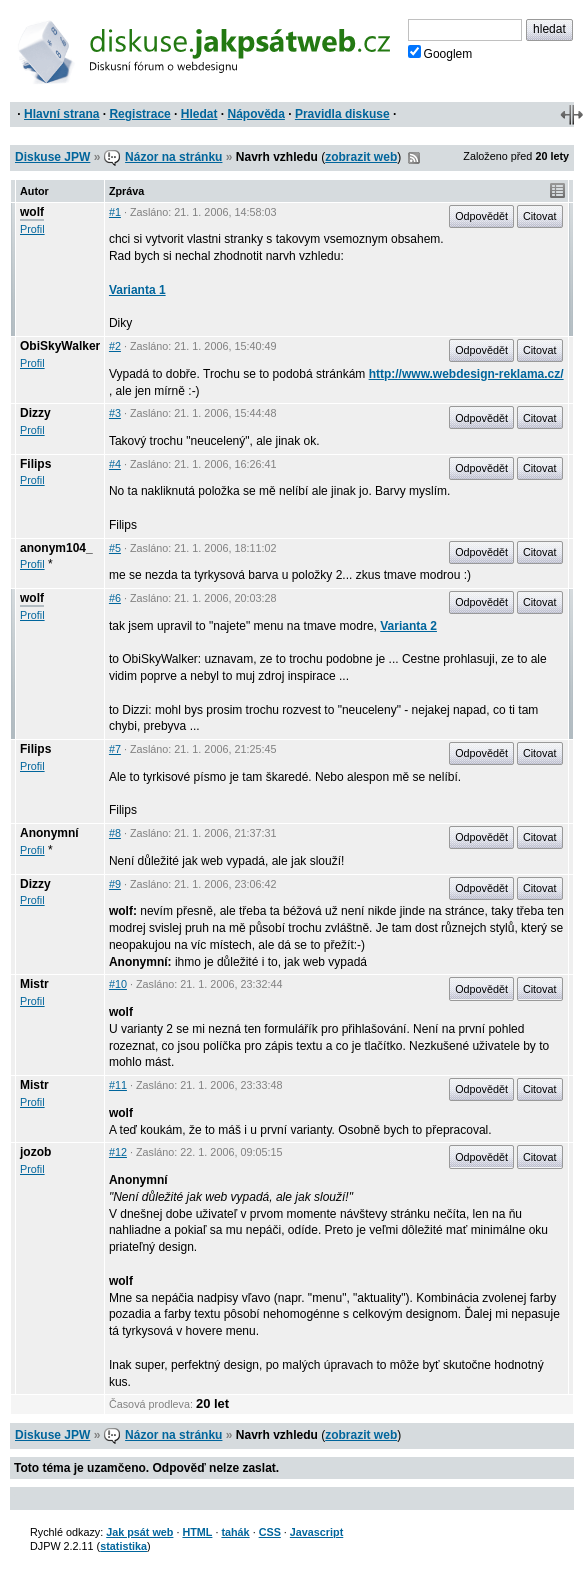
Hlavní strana (61, 114)
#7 (115, 749)
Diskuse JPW (52, 157)
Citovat (540, 216)
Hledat (199, 114)
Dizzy (35, 413)
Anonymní (49, 833)
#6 (115, 598)
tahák (235, 1532)
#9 (115, 884)
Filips (35, 464)
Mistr (34, 984)
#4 (115, 464)
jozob (35, 1152)
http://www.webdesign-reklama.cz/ (466, 374)
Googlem (440, 53)
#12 (118, 1152)
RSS (414, 158)
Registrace (139, 114)
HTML (197, 1532)
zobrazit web (361, 157)
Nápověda (256, 114)
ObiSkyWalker (60, 346)
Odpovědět (481, 216)
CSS (270, 1532)
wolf (32, 212)
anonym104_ (56, 548)
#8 (115, 833)
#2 (115, 346)
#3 (115, 413)
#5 (115, 548)
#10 (118, 984)
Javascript (316, 1532)
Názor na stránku (173, 157)
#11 (118, 1085)
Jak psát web (139, 1532)
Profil (32, 229)
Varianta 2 (408, 626)
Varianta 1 (137, 290)
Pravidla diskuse (342, 114)
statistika (123, 1546)
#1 (115, 212)
